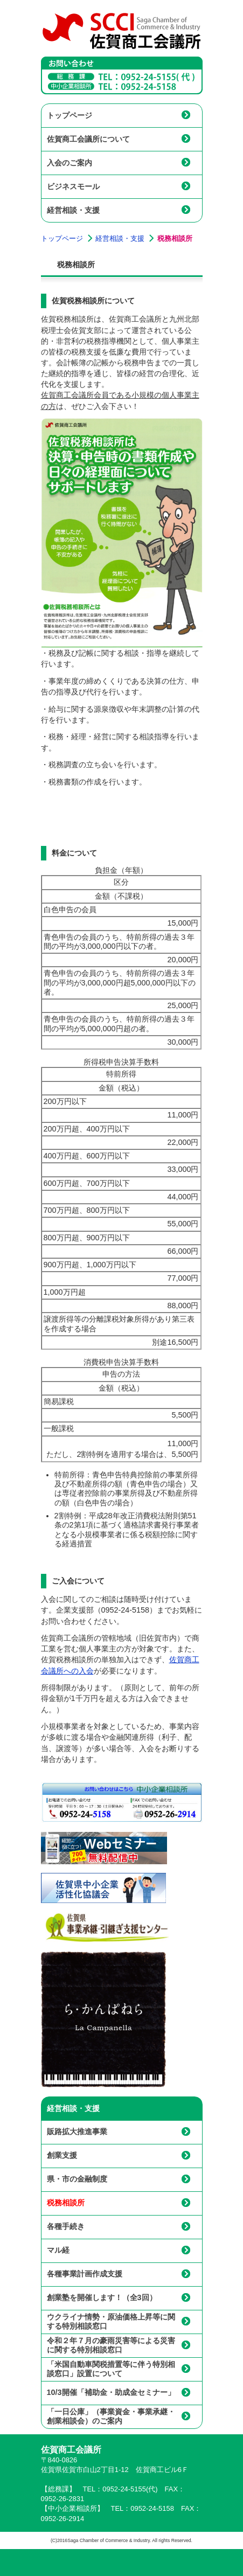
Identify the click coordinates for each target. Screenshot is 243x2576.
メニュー (120, 2562)
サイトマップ (173, 2562)
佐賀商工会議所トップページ (67, 2562)
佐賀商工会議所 (122, 31)
